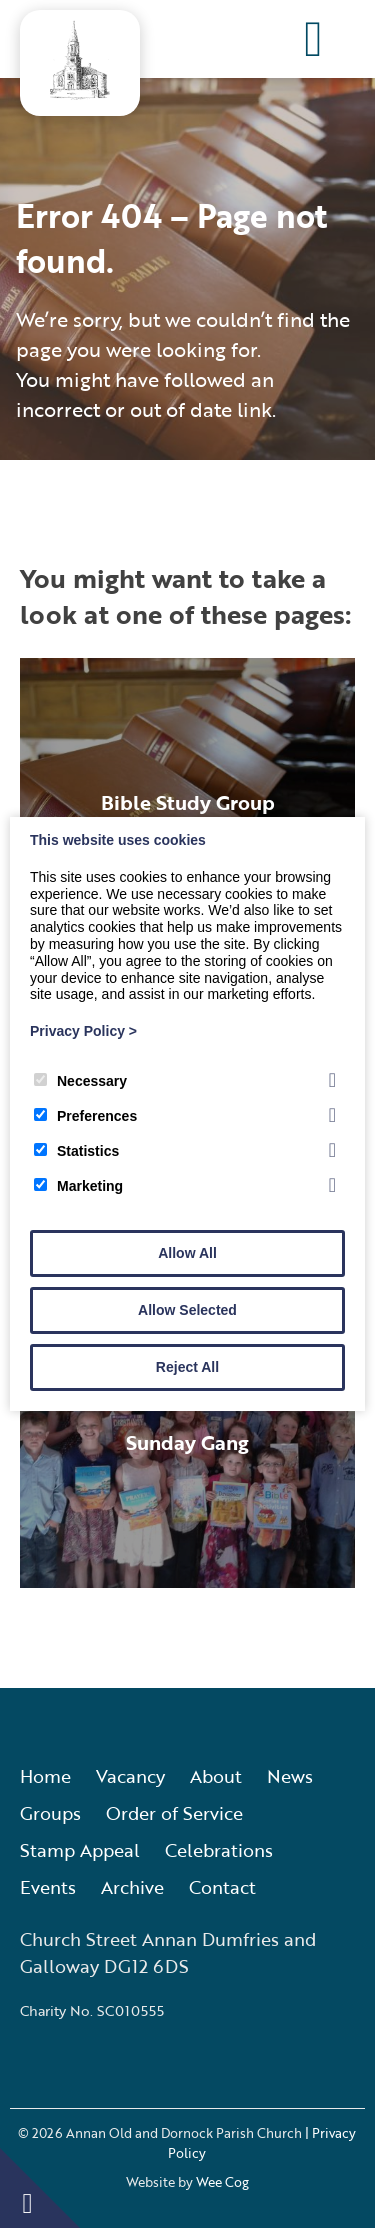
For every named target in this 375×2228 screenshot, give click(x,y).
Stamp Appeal (80, 1850)
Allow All (187, 1253)
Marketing (78, 1186)
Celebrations (219, 1850)
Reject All (187, 1367)
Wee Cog (222, 2182)
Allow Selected (187, 1310)
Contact (222, 1887)
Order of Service (174, 1813)
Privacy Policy (83, 1031)
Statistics (76, 1151)
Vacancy (130, 1776)
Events (48, 1887)
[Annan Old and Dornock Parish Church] (80, 93)
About (216, 1776)
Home (45, 1776)
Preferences (85, 1116)
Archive (132, 1887)
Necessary (80, 1081)
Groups (50, 1813)
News (290, 1776)
